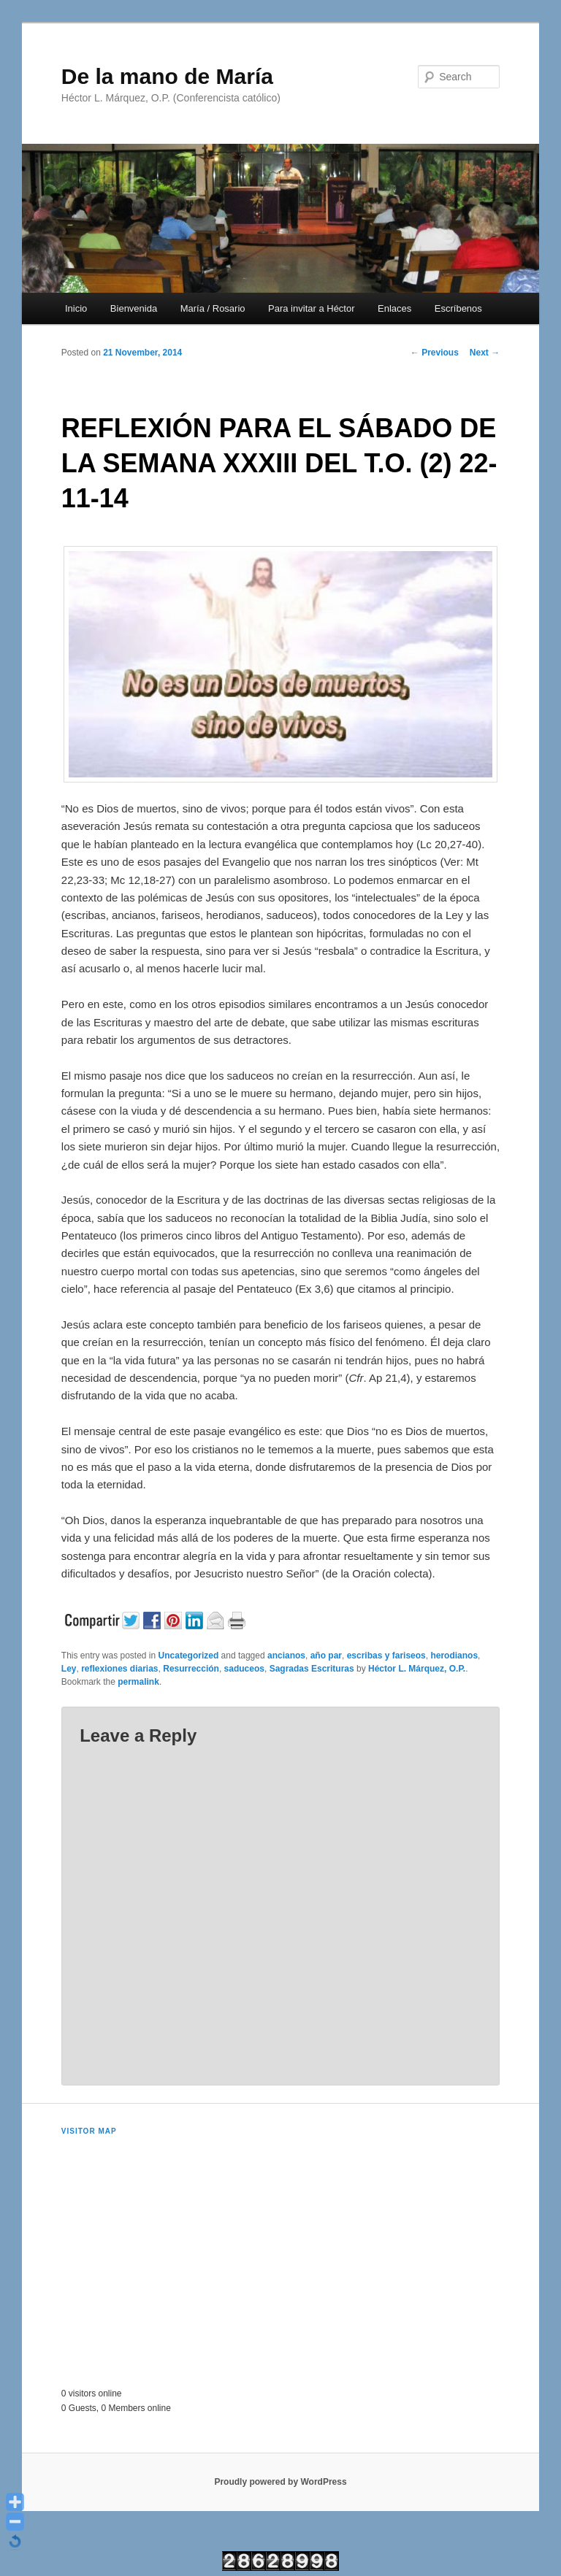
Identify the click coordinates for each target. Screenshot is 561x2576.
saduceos (244, 1669)
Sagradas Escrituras (312, 1669)
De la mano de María (167, 76)
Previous (435, 352)
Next (485, 352)
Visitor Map (89, 2131)
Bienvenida (133, 308)
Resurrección (191, 1669)
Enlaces (394, 308)
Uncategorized (189, 1655)
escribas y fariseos (386, 1655)
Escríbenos (458, 308)
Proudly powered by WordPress (280, 2482)
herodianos (454, 1655)
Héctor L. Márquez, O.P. (416, 1669)
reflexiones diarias (119, 1669)
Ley (69, 1669)
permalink (138, 1682)
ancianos (286, 1655)
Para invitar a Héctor (311, 308)
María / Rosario (212, 308)
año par (326, 1655)
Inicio (76, 308)
